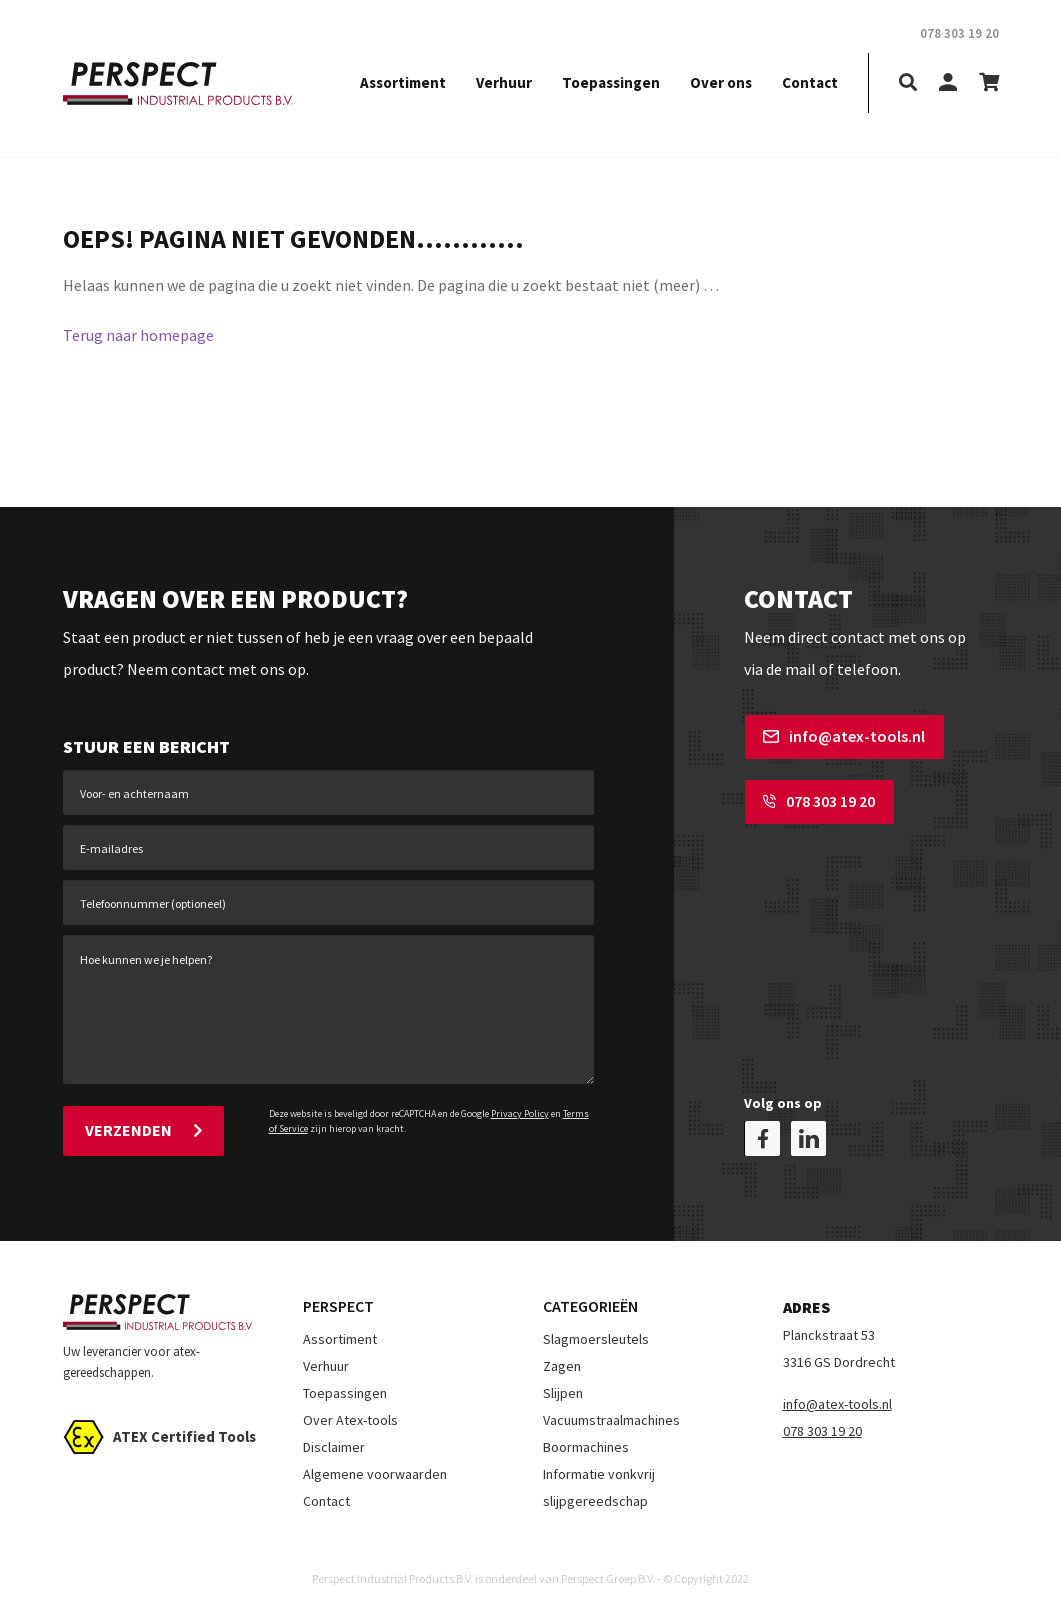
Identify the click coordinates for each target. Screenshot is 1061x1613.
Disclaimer (334, 1446)
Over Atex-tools (350, 1419)
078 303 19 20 (818, 801)
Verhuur (504, 82)
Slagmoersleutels (596, 1338)
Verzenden (143, 1130)
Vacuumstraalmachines (611, 1419)
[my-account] (948, 83)
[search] (908, 83)
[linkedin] (808, 1137)
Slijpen (563, 1392)
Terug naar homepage (138, 335)
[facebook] (762, 1137)
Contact (810, 82)
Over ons (721, 82)
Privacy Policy (520, 1113)
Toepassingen (611, 82)
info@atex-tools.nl (843, 736)
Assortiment (403, 82)
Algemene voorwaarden (375, 1473)
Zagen (562, 1365)
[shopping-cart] (989, 83)
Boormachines (586, 1446)
